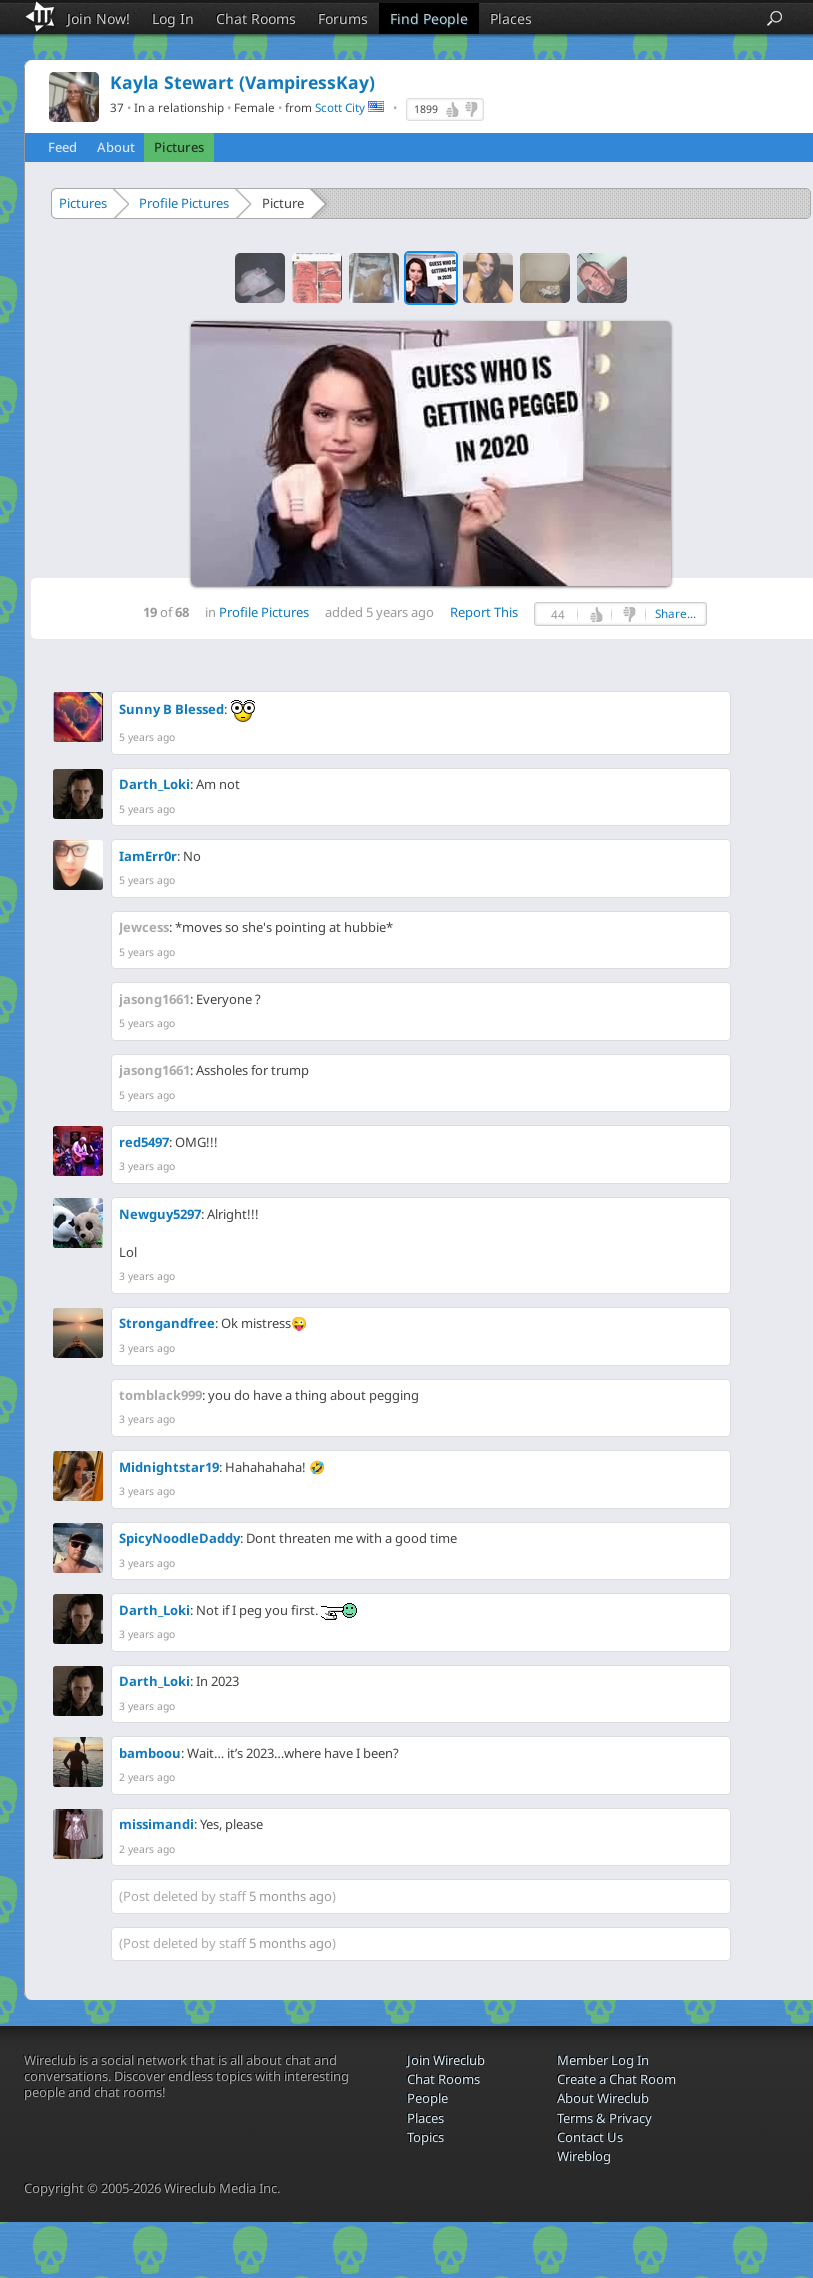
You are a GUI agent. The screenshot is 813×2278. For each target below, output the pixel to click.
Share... (675, 613)
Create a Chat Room (616, 2079)
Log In (173, 18)
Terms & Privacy (604, 2118)
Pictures (179, 147)
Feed (62, 147)
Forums (343, 18)
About (116, 147)
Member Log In (603, 2060)
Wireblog (584, 2156)
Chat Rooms (256, 18)
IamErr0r (148, 856)
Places (511, 18)
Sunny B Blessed (171, 709)
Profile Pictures (184, 203)
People (427, 2098)
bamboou (150, 1753)
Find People (429, 18)
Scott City (340, 107)
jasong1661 (154, 999)
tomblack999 (160, 1395)
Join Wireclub (446, 2060)
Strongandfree (167, 1323)
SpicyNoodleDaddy (179, 1538)
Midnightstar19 (169, 1467)
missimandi (156, 1824)
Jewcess (144, 927)
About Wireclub (603, 2098)
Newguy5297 (160, 1214)
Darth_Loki (154, 784)
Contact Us (590, 2137)
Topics (425, 2137)
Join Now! (98, 18)
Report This (484, 612)
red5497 (144, 1142)
